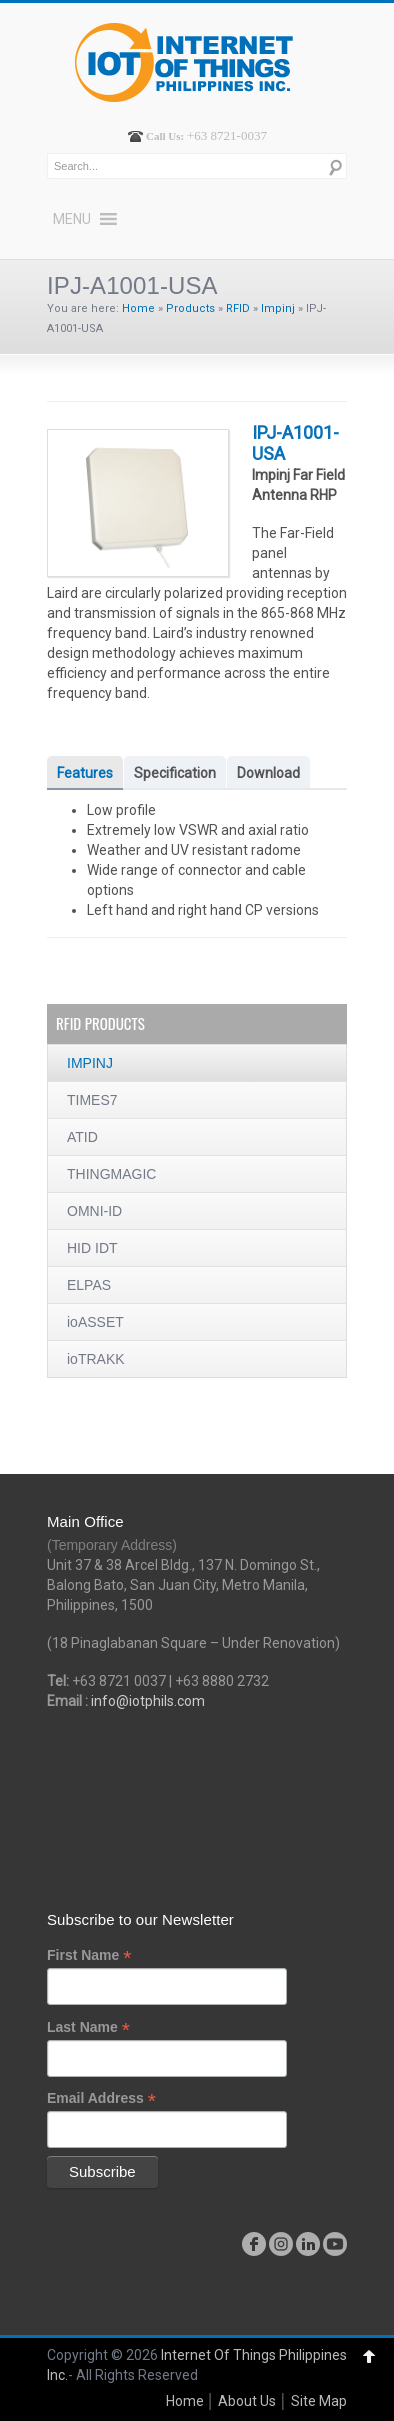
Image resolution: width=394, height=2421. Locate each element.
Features (85, 773)
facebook (254, 2244)
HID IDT (92, 1248)
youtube (335, 2244)
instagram (281, 2244)
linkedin (308, 2244)
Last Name (88, 2027)
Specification (175, 773)
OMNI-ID (94, 1211)
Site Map (319, 2401)
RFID (238, 308)
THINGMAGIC (111, 1174)
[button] (72, 219)
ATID (82, 1137)
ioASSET (95, 1322)
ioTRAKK (96, 1359)
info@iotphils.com (148, 1701)
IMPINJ (90, 1063)
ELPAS (89, 1285)
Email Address (101, 2098)
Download (268, 773)
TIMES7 (92, 1100)
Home (138, 308)
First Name (89, 1955)
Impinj (278, 308)
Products (190, 308)
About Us (247, 2401)
